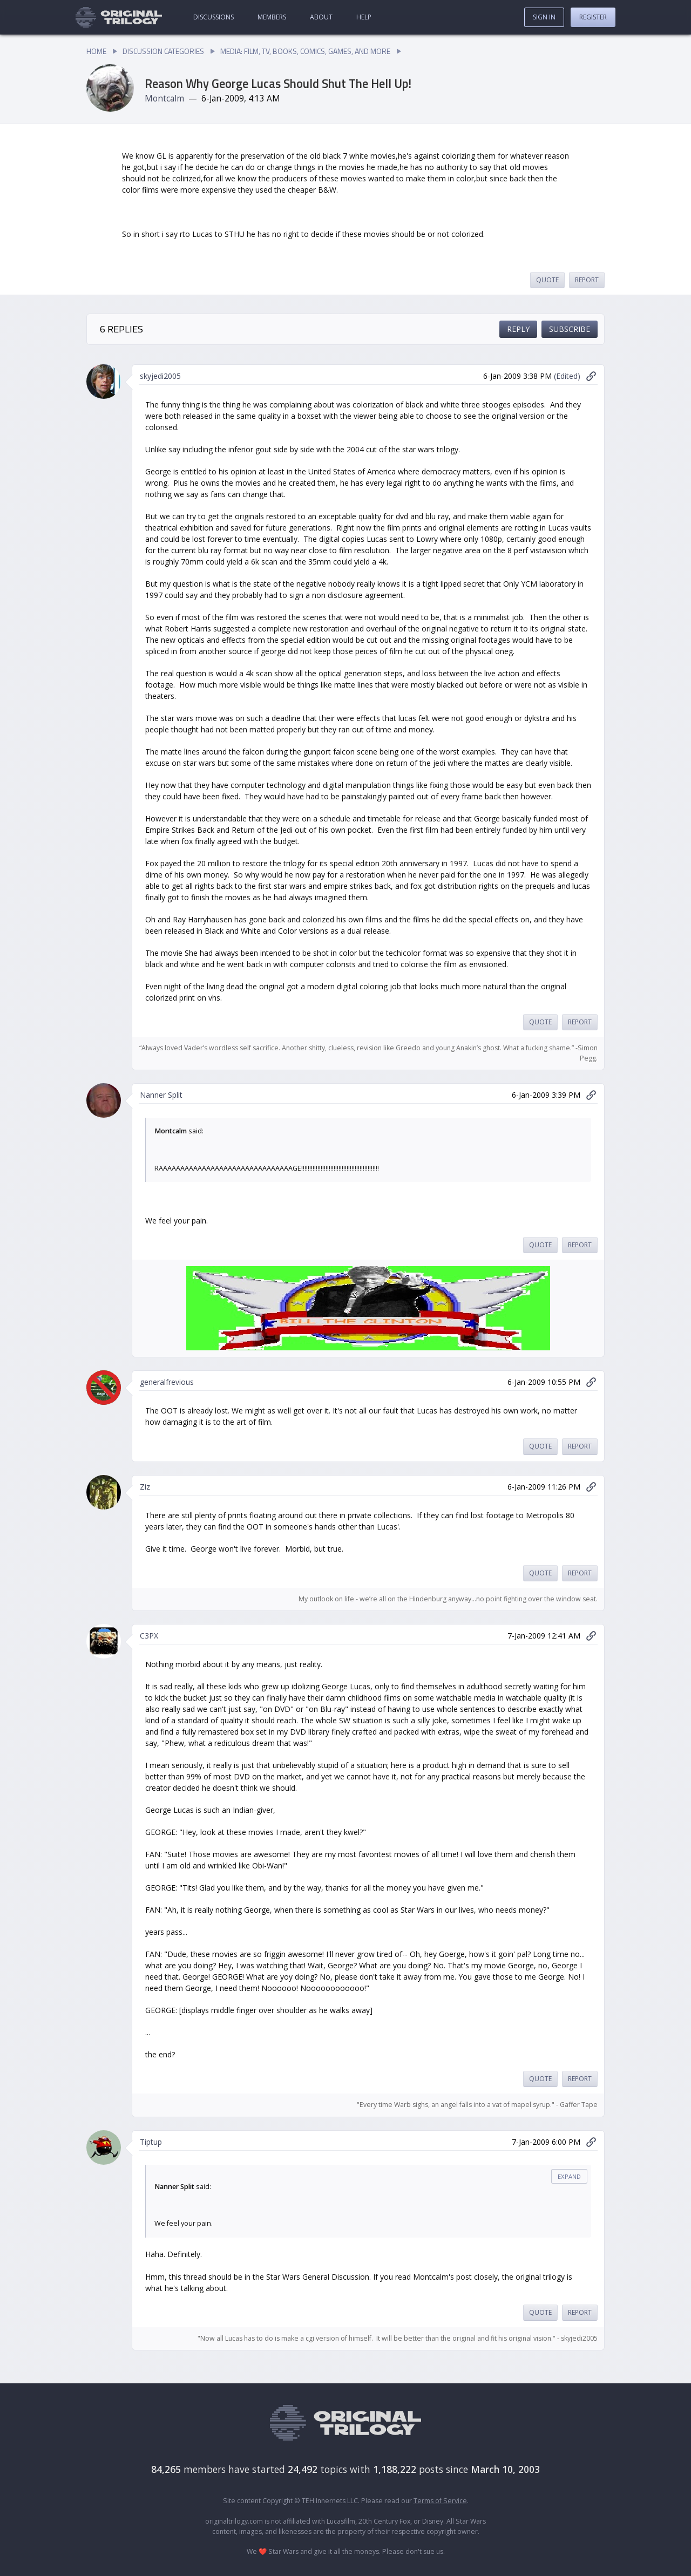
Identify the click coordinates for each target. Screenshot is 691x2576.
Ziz (145, 1486)
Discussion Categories (163, 51)
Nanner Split (161, 1095)
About (321, 17)
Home (96, 51)
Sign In (544, 17)
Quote (547, 279)
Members (272, 17)
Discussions (213, 17)
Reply (518, 329)
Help (363, 17)
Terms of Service (440, 2500)
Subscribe (569, 329)
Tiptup (151, 2142)
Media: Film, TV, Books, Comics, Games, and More (305, 51)
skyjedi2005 (160, 376)
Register (593, 17)
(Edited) (567, 376)
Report (587, 279)
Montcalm (164, 98)
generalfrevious (167, 1382)
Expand (569, 2176)
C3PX (149, 1635)
